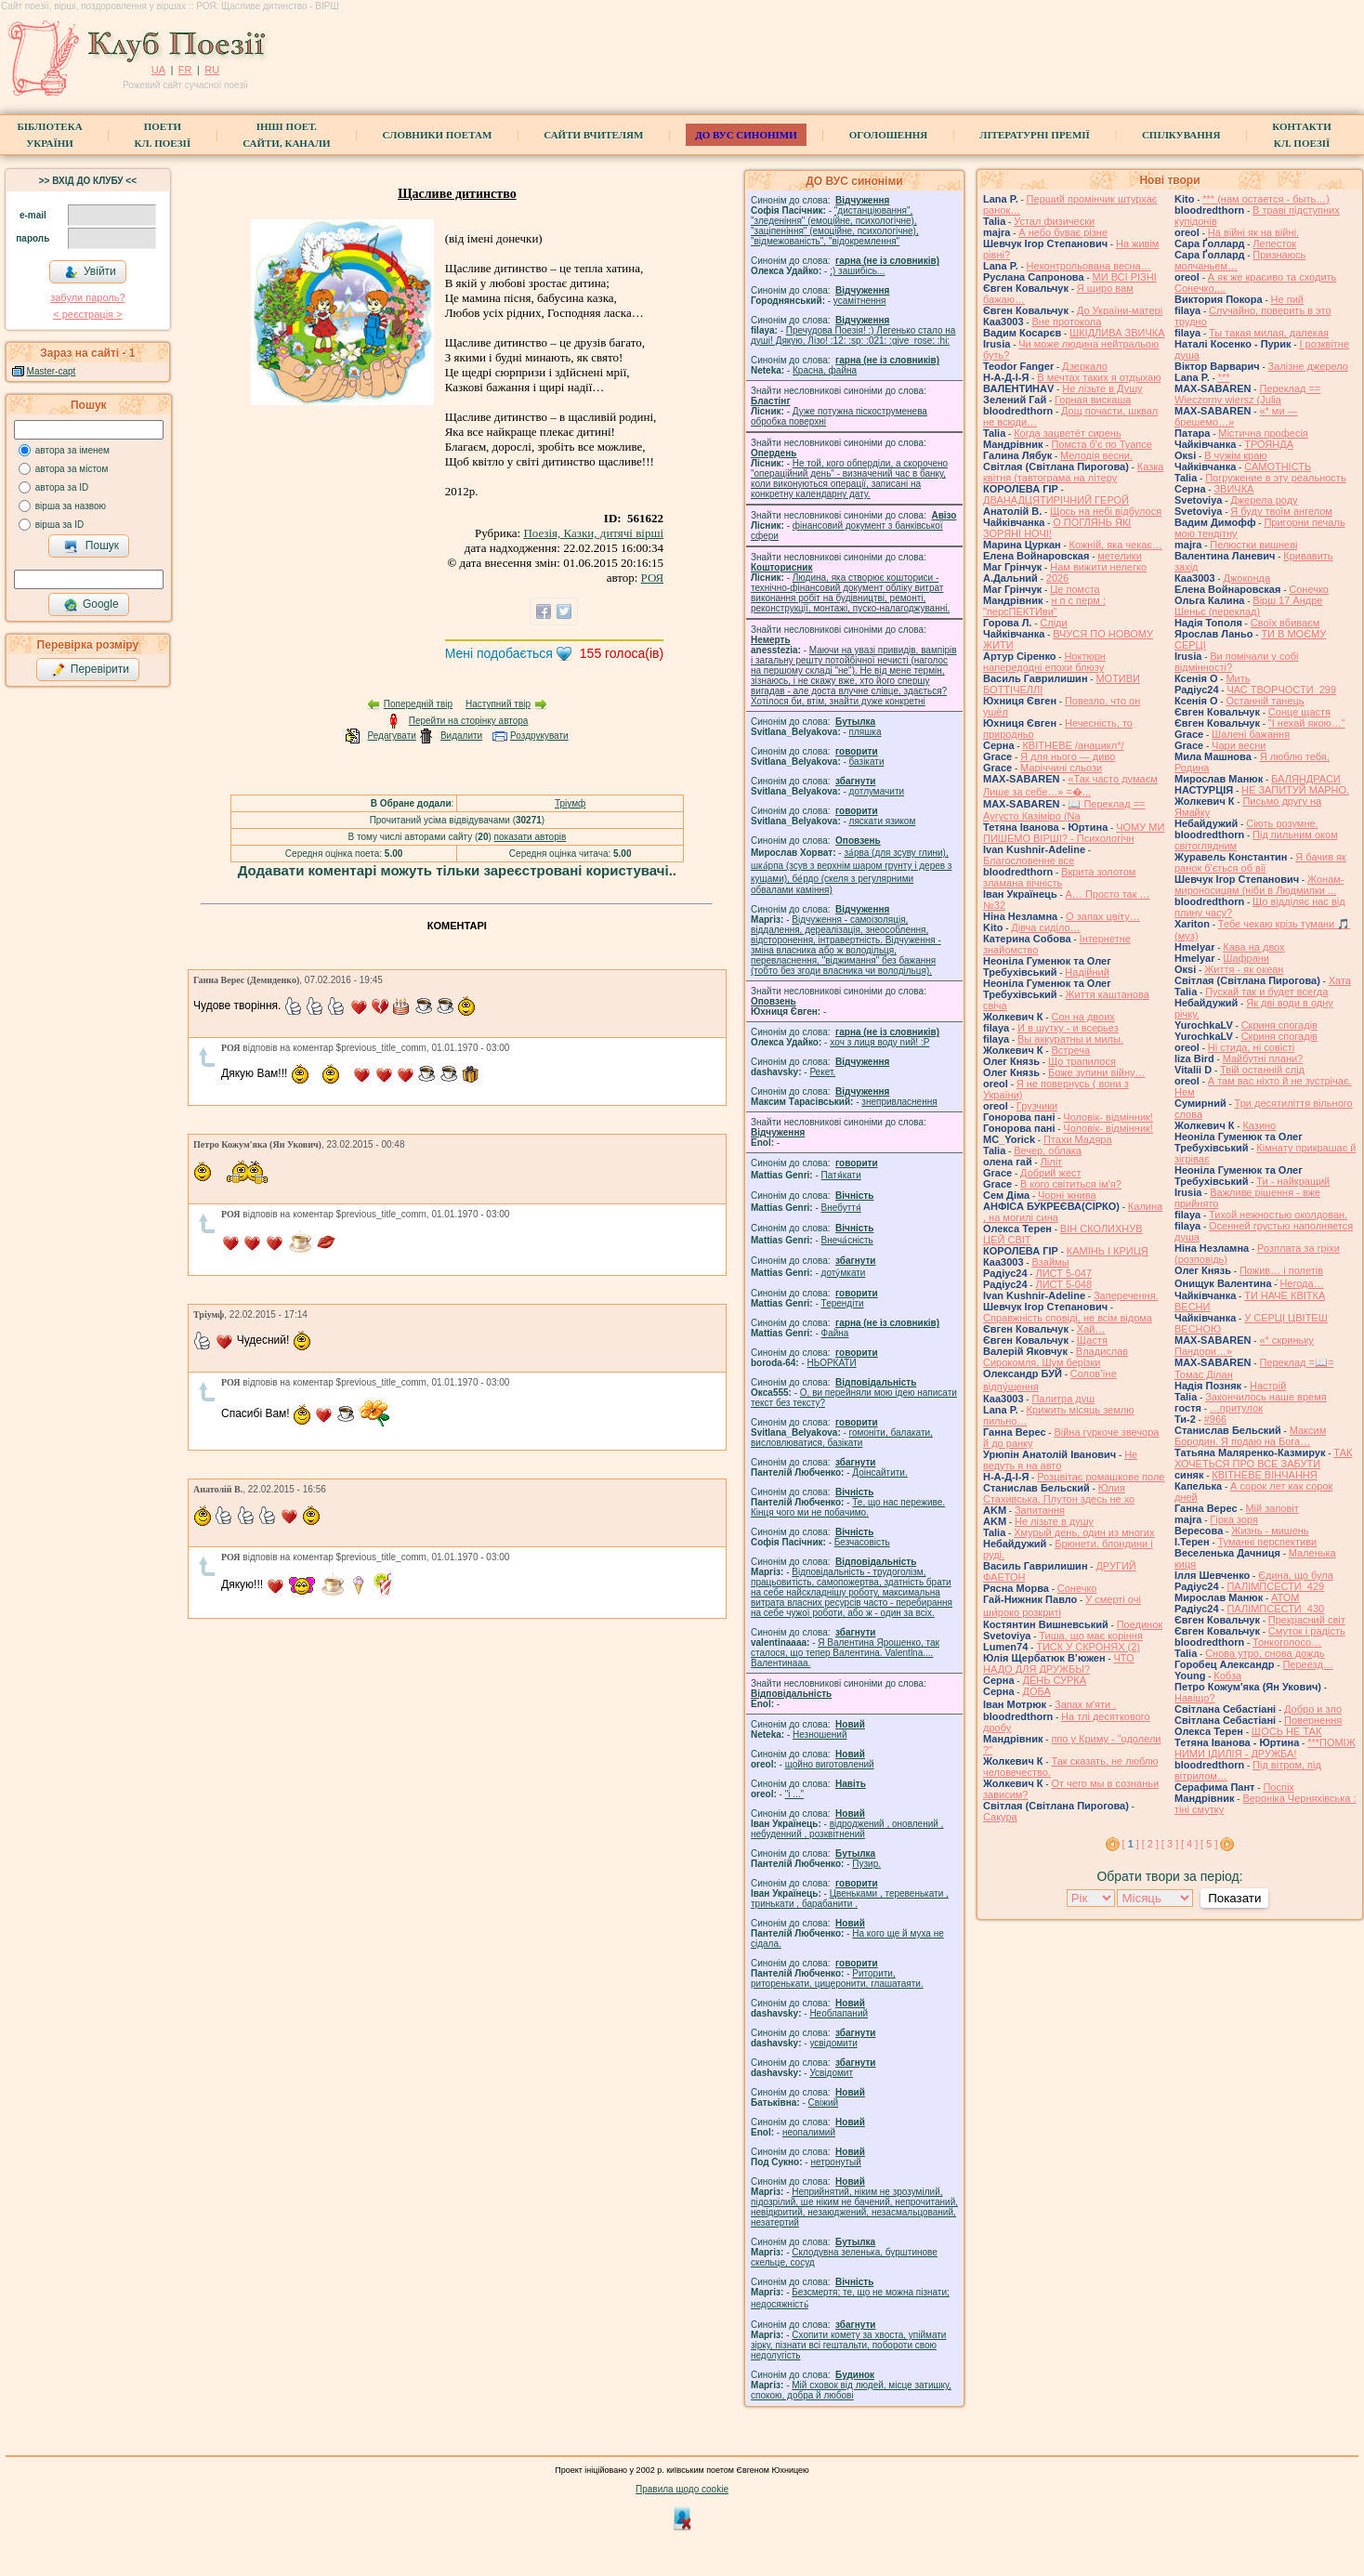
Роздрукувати (539, 735)
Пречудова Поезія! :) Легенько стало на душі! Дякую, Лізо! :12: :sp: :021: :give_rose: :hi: (853, 335)
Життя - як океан (1243, 969)
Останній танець (1265, 700)
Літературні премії (1034, 134)
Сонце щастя (1299, 711)
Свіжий (823, 2102)
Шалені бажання (1251, 734)
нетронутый (835, 2162)
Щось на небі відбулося (1105, 511)
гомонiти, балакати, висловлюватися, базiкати (842, 1437)
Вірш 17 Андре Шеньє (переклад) (1248, 606)
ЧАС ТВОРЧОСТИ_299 (1281, 689)
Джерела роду (1263, 500)
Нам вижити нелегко (1098, 566)
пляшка (865, 732)
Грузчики (1036, 1105)
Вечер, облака (1048, 1150)
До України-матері (1119, 310)
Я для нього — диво (1067, 756)
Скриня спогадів (1279, 1025)
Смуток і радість (1306, 1630)
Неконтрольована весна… (1089, 265)
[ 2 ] (1150, 1843)
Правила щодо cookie (682, 2489)
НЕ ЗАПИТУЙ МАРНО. (1295, 789)
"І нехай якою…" (1306, 723)
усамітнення (859, 301)
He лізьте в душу (1054, 1521)
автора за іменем (72, 450)
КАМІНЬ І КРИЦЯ (1107, 1250)
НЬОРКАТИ (832, 1363)
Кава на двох (1253, 947)
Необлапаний (838, 2013)
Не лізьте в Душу (1102, 388)
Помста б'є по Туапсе (1101, 444)
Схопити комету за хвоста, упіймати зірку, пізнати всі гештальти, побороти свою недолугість (848, 2345)
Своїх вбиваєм (1285, 622)
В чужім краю (1235, 455)
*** (1224, 377)
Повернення (1313, 1720)
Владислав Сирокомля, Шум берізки (1055, 1357)
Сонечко (1077, 1588)
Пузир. (866, 1864)
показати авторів (530, 837)
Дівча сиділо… (1045, 927)
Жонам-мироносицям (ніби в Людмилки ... (1259, 885)
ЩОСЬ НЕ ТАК (1287, 1731)
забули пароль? (87, 297)
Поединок (1139, 1624)
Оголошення (888, 134)
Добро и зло (1313, 1709)
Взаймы (1050, 1262)
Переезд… (1307, 1664)
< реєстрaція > (87, 314)
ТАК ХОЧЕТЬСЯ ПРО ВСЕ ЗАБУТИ (1263, 1458)
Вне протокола (1066, 321)
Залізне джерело (1308, 366)
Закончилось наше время (1266, 1396)
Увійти (90, 272)
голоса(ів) (621, 653)
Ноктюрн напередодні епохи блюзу (1044, 662)
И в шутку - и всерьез (1068, 1027)
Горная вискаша (1093, 399)
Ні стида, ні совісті (1251, 1047)
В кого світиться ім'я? (1070, 1183)
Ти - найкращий (1293, 1181)
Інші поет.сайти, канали (286, 135)
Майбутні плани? (1263, 1058)
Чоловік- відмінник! (1108, 1117)
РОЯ (652, 578)
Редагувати (391, 735)
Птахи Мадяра (1077, 1139)
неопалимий (808, 2132)
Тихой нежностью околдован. (1278, 1214)
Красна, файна (825, 370)
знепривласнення (899, 1102)
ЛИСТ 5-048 (1063, 1284)
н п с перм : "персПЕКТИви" (1044, 606)
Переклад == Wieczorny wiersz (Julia (1247, 394)
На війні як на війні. (1253, 232)
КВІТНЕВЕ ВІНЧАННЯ (1264, 1474)
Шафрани (1246, 958)
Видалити (461, 735)
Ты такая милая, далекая (1269, 332)
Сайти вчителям (593, 134)
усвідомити (833, 2043)
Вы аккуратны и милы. (1070, 1039)
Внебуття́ (841, 1208)
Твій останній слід (1262, 1069)
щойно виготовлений (829, 1764)
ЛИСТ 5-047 (1063, 1273)
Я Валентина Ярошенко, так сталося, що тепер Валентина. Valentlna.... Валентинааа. (845, 1652)
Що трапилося (1082, 1061)
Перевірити (90, 670)
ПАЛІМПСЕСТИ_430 (1275, 1608)
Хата (1340, 980)
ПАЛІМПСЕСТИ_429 (1275, 1586)
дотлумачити (876, 791)
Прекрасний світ (1306, 1619)
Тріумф (570, 803)
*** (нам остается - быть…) (1266, 198)
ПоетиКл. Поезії (163, 135)
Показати (1234, 1898)
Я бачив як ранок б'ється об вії (1260, 862)
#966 (1215, 1419)
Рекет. (822, 1072)
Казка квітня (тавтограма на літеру (1073, 472)
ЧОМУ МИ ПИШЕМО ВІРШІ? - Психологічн (1073, 832)
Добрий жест (1050, 1172)
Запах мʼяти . (1085, 1704)
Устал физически (1054, 221)
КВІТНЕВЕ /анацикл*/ (1072, 745)
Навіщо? (1194, 1697)
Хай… (1091, 1328)
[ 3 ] (1169, 1843)
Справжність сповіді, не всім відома (1067, 1317)
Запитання (1040, 1510)
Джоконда (1246, 578)
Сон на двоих (1082, 1016)
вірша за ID (59, 524)
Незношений (820, 1734)
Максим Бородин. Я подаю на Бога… (1250, 1436)
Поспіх (1278, 1787)
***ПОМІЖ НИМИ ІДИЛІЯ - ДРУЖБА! (1265, 1748)
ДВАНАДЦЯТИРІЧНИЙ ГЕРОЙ (1056, 500)
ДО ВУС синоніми (745, 134)
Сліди (1053, 622)
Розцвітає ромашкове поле (1100, 1476)
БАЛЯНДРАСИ (1306, 778)
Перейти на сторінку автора (469, 721)
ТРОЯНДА (1268, 444)
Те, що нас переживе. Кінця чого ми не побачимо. (848, 1507)
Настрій (1268, 1385)
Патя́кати (841, 1175)
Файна (835, 1333)
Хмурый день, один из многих (1084, 1532)
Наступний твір (498, 704)
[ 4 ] (1189, 1843)
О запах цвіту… (1103, 916)
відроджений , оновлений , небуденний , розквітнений (847, 1829)
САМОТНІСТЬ (1277, 466)
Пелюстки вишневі (1253, 544)
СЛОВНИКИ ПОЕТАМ (437, 134)
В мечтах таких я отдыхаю (1099, 377)
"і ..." (794, 1794)
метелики (1119, 555)
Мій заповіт (1271, 1508)
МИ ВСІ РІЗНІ (1125, 277)
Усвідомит (831, 2073)
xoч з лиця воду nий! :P (879, 1042)
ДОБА (1036, 1691)
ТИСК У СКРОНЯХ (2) (1088, 1646)
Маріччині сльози (1061, 767)
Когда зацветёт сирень (1067, 433)
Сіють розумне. (1282, 823)
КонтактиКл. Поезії (1301, 135)
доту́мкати (843, 1273)
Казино (1259, 1125)
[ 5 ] (1208, 1843)
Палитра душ (1063, 1398)
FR (185, 69)
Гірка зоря (1234, 1519)
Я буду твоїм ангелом (1281, 511)
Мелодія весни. (1096, 455)
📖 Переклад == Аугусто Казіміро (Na (1064, 809)
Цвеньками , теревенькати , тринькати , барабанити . (850, 1898)
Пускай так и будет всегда (1266, 991)
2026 (1057, 578)
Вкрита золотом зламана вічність (1059, 877)
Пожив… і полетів (1281, 1270)
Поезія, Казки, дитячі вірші (593, 533)
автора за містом (72, 469)
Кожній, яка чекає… (1115, 544)
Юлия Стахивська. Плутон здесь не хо (1058, 1493)
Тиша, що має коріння (1091, 1635)
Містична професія (1263, 433)
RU (211, 69)
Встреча (1070, 1050)
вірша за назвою (70, 506)
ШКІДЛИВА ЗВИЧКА (1116, 332)
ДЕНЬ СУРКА (1054, 1680)
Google (91, 605)
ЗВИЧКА (1233, 488)
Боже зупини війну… (1097, 1072)
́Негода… (1301, 1283)
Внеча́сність (847, 1240)
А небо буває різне (1063, 232)
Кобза (1227, 1675)
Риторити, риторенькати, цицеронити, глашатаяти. (837, 1978)
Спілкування (1181, 134)
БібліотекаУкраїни (49, 135)
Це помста (1074, 589)
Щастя (1092, 1340)
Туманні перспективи (1268, 1541)
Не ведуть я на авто (1060, 1460)
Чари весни (1239, 745)
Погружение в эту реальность (1275, 477)
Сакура (1000, 1816)
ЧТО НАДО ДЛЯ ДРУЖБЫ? (1058, 1663)
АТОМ (1285, 1597)
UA (158, 69)
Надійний (1086, 972)
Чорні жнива (1067, 1195)
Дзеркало (1085, 366)
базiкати (867, 761)
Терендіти (842, 1303)
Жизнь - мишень (1269, 1530)
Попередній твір (418, 704)
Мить (1238, 678)
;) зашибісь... (857, 271)
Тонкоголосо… (1287, 1642)
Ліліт (1052, 1161)
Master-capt (51, 371)
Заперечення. (1126, 1295)
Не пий (1287, 299)
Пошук (91, 546)
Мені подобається (499, 653)
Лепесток (1274, 243)
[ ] (1130, 1843)
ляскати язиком (882, 821)
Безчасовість (862, 1542)
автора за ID (62, 487)
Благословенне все (1028, 860)
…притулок (1236, 1407)
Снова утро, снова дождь (1264, 1653)
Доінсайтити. (879, 1472)
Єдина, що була (1295, 1575)
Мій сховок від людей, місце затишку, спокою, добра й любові (851, 2390)
